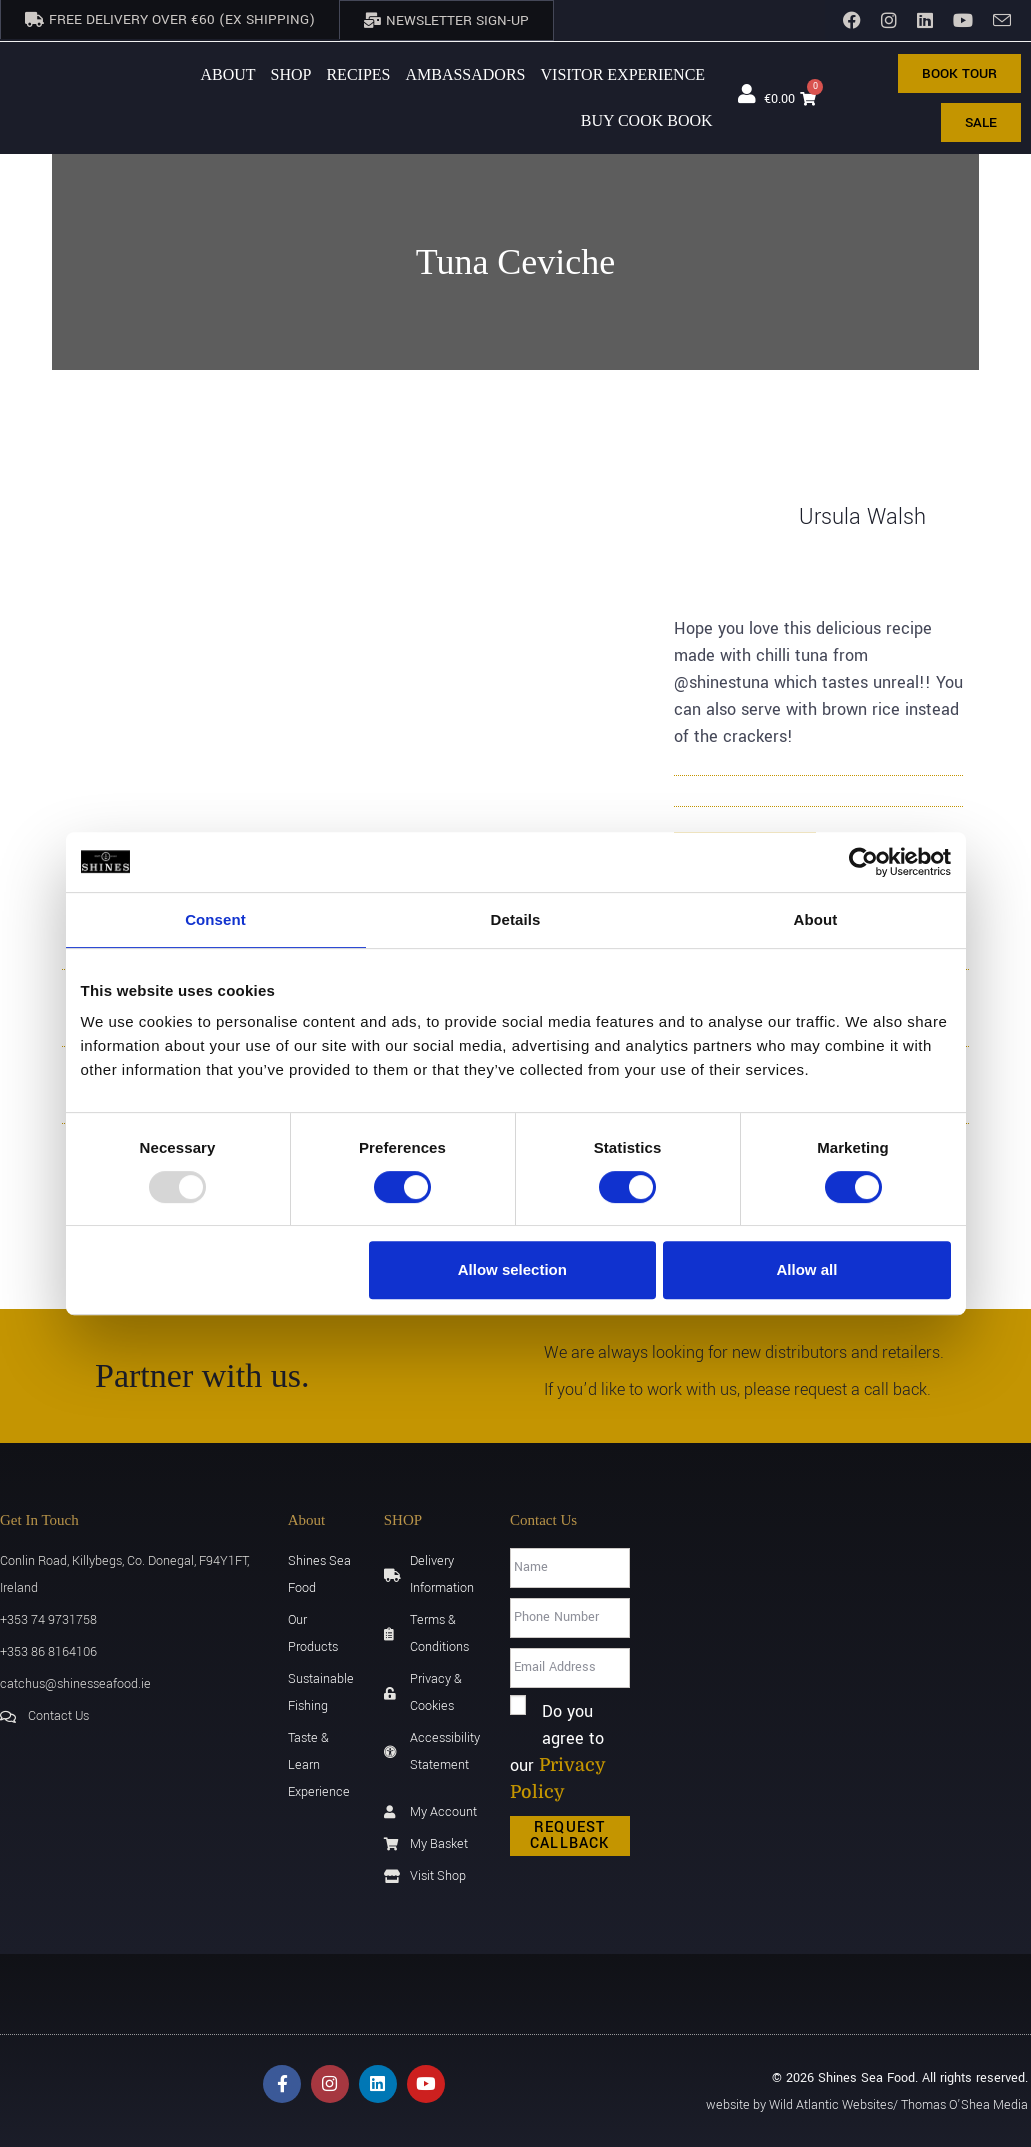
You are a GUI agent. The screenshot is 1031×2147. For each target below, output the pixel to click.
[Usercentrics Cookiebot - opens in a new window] (863, 862)
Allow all (807, 1269)
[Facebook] (852, 20)
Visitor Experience (623, 72)
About (227, 72)
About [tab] (816, 919)
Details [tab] (516, 919)
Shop (291, 72)
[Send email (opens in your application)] (997, 20)
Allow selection (512, 1269)
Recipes (358, 72)
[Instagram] (889, 20)
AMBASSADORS (465, 72)
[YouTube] (963, 20)
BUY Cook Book (647, 118)
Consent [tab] (215, 919)
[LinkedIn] (925, 20)
